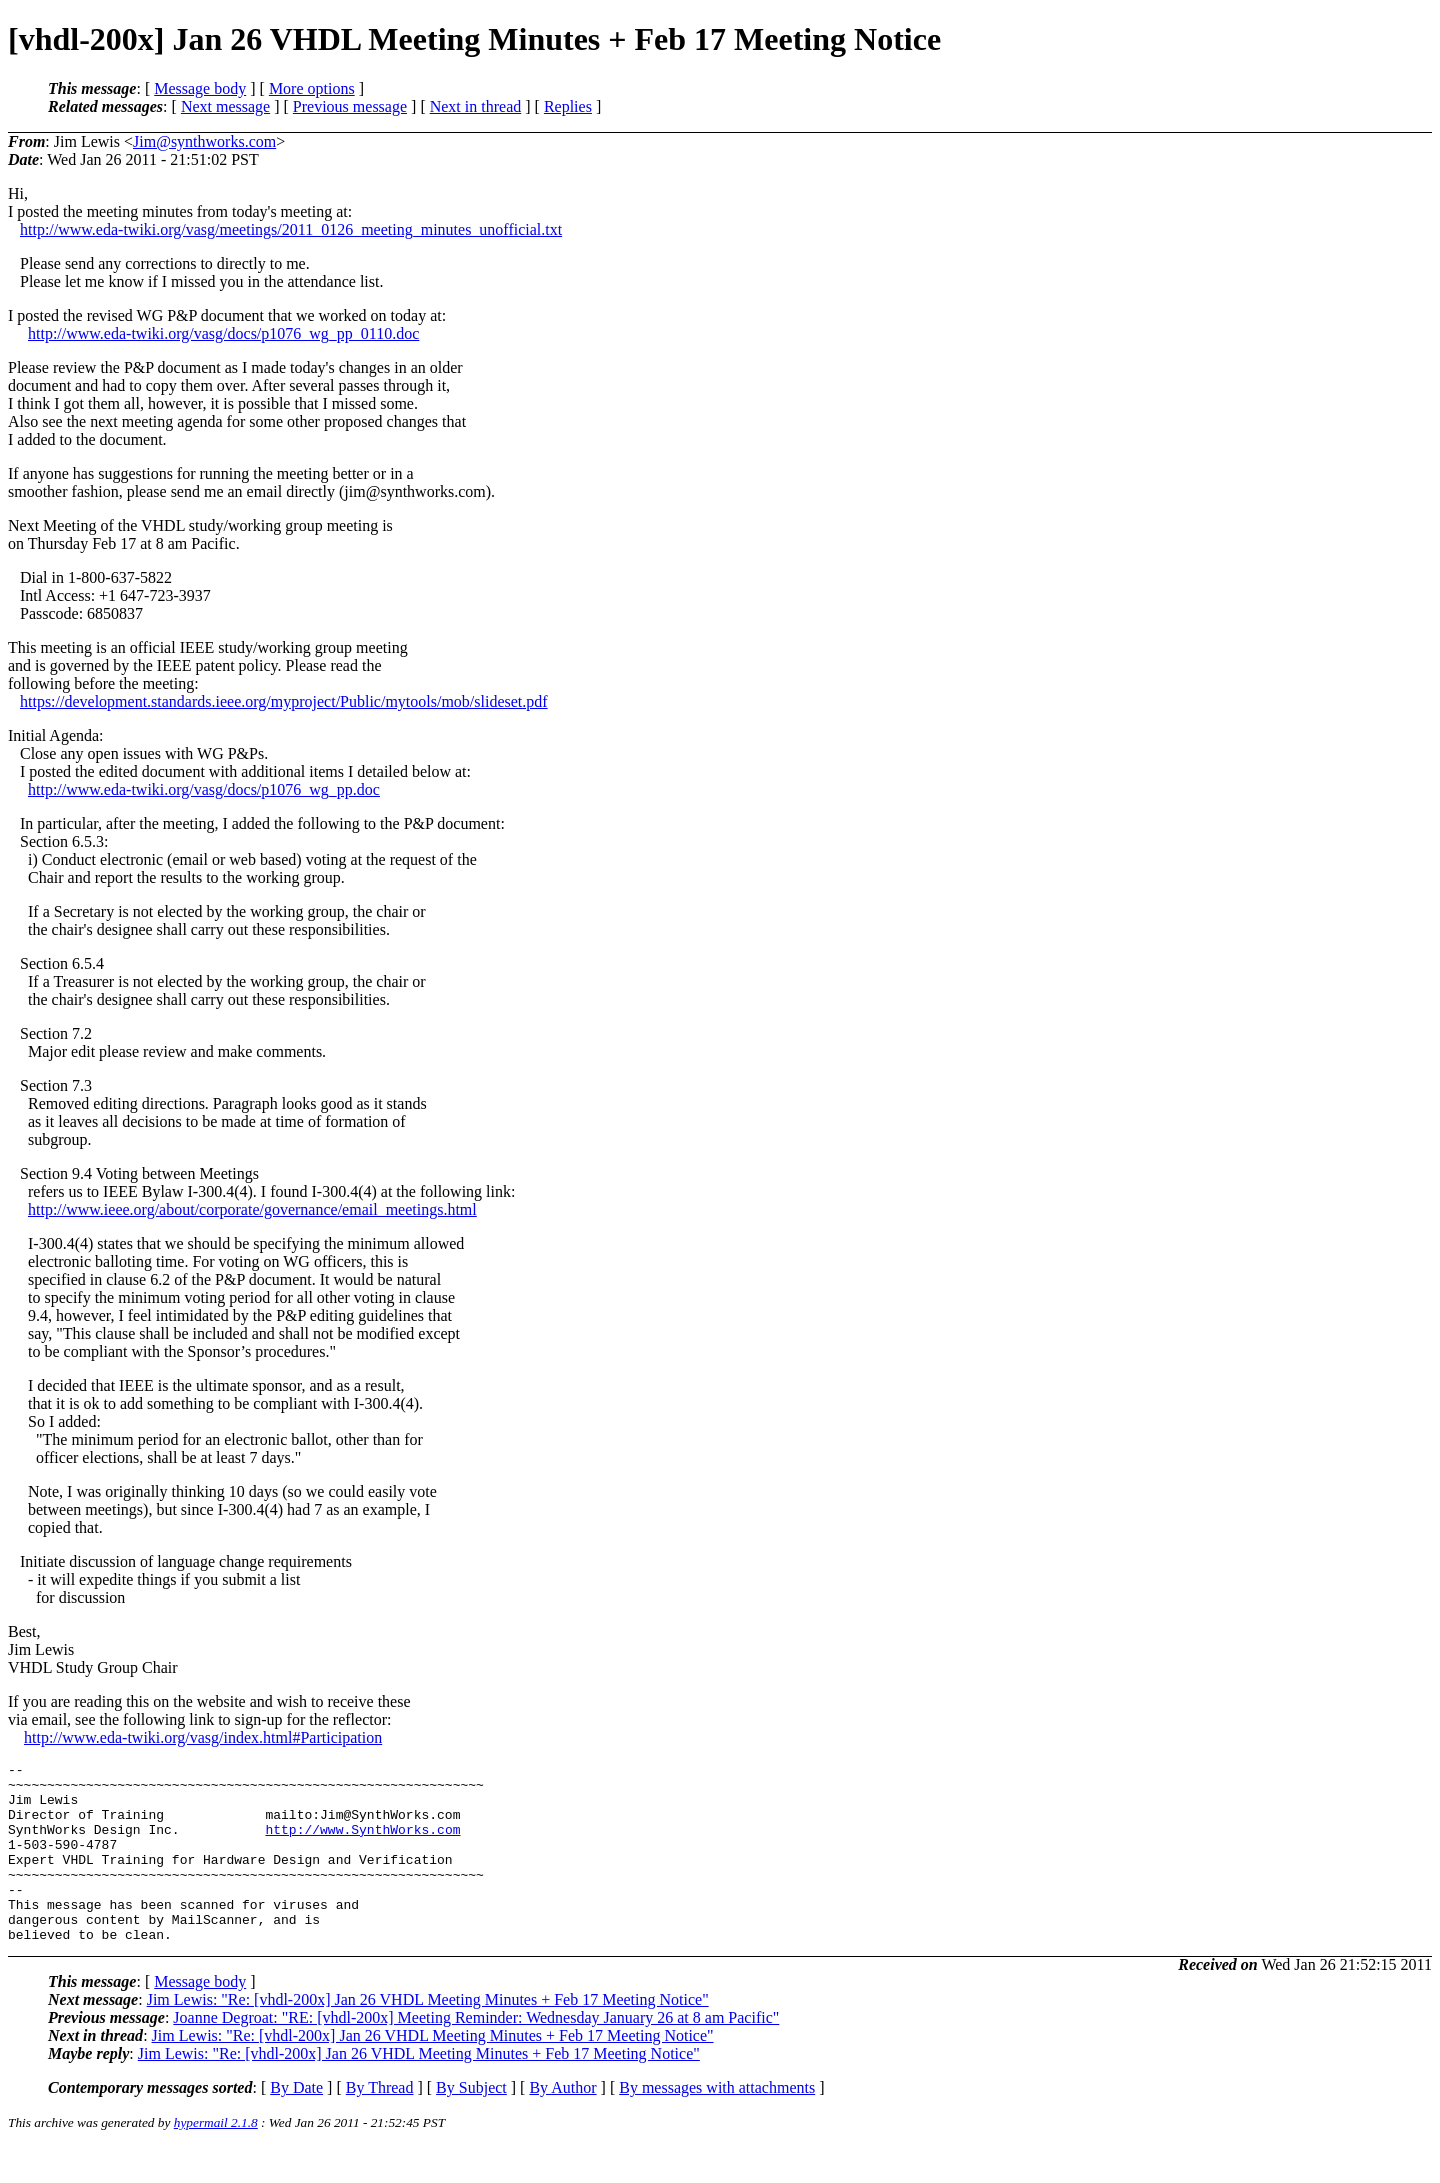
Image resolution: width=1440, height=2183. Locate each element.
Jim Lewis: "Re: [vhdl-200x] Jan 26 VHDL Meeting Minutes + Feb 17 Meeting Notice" (428, 2035)
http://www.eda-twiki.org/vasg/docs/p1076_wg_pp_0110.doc (223, 333)
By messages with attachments (717, 2123)
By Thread (380, 2123)
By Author (562, 2123)
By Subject (471, 2123)
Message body (200, 88)
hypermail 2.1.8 (216, 2158)
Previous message (350, 106)
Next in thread (476, 106)
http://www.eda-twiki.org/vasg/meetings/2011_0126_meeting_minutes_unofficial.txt (291, 229)
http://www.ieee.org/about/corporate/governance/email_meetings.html (252, 1209)
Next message (225, 106)
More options (312, 88)
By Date (296, 2123)
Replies (568, 106)
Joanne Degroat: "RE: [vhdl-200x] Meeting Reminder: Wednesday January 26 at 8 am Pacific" (476, 2053)
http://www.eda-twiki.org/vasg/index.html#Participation (203, 1737)
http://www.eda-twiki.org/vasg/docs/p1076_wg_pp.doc (204, 789)
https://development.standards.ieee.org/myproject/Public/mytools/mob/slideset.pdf (284, 701)
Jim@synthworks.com (204, 141)
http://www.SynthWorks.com (362, 1844)
